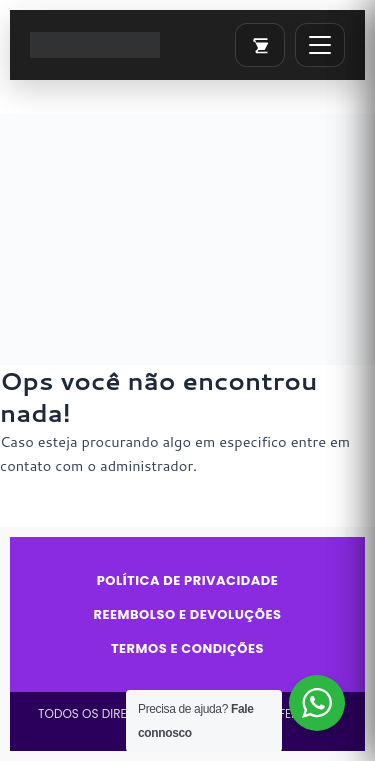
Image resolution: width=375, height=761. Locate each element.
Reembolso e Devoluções (188, 615)
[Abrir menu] (320, 45)
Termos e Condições (187, 649)
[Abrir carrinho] (260, 45)
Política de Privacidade (188, 581)
